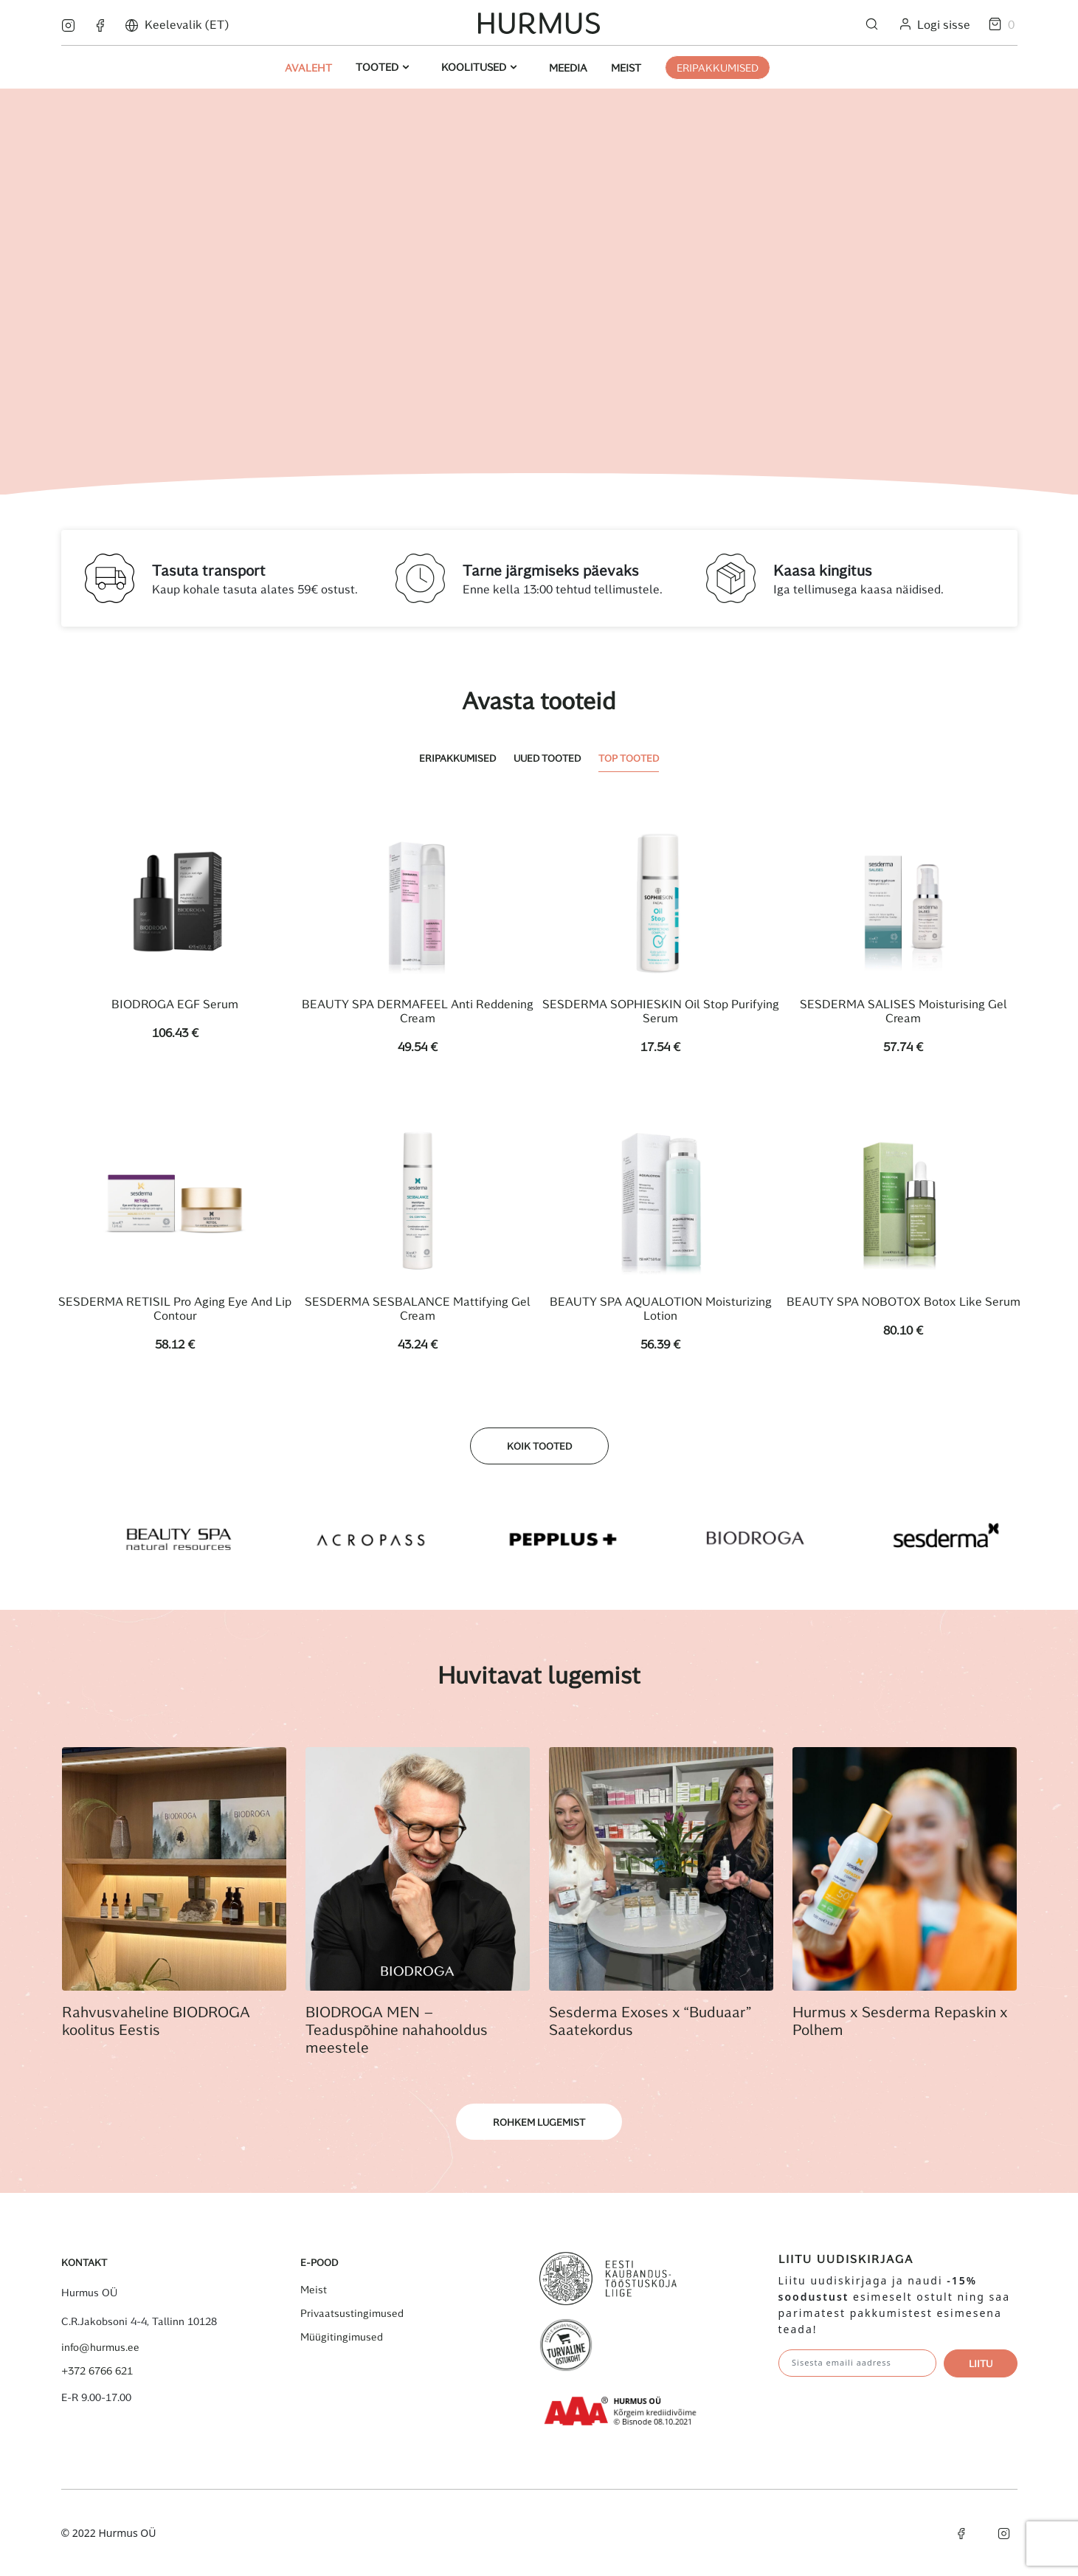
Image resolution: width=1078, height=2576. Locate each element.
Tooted (378, 67)
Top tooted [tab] (628, 757)
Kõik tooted (539, 1445)
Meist (626, 67)
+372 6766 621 (97, 2371)
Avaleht (308, 67)
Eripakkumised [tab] (457, 757)
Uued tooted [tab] (547, 757)
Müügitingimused (341, 2337)
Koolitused (475, 67)
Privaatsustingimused (352, 2313)
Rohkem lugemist (539, 2121)
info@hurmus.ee (100, 2347)
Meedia (568, 67)
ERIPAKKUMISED (718, 67)
